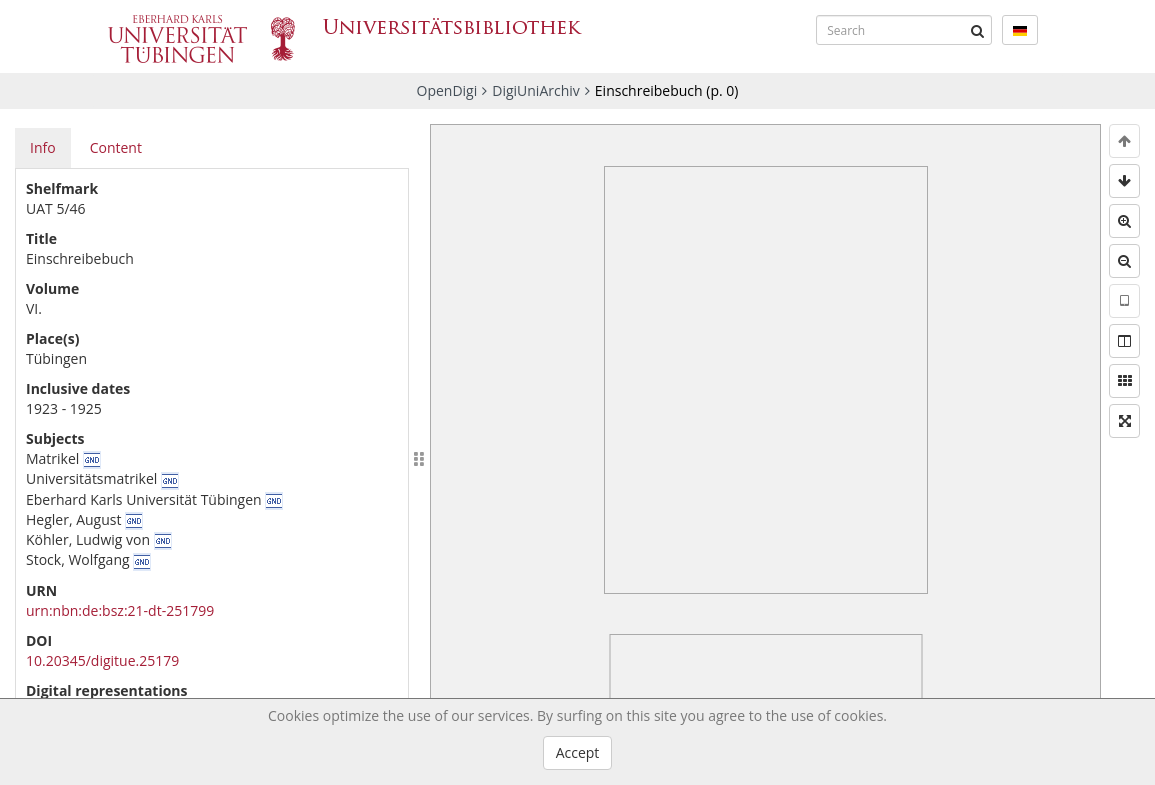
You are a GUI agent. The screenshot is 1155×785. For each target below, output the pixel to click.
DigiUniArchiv (536, 90)
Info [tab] (43, 147)
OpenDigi (447, 90)
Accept (578, 752)
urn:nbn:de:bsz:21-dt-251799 (120, 610)
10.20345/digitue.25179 (102, 660)
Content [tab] (116, 147)
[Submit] (977, 30)
